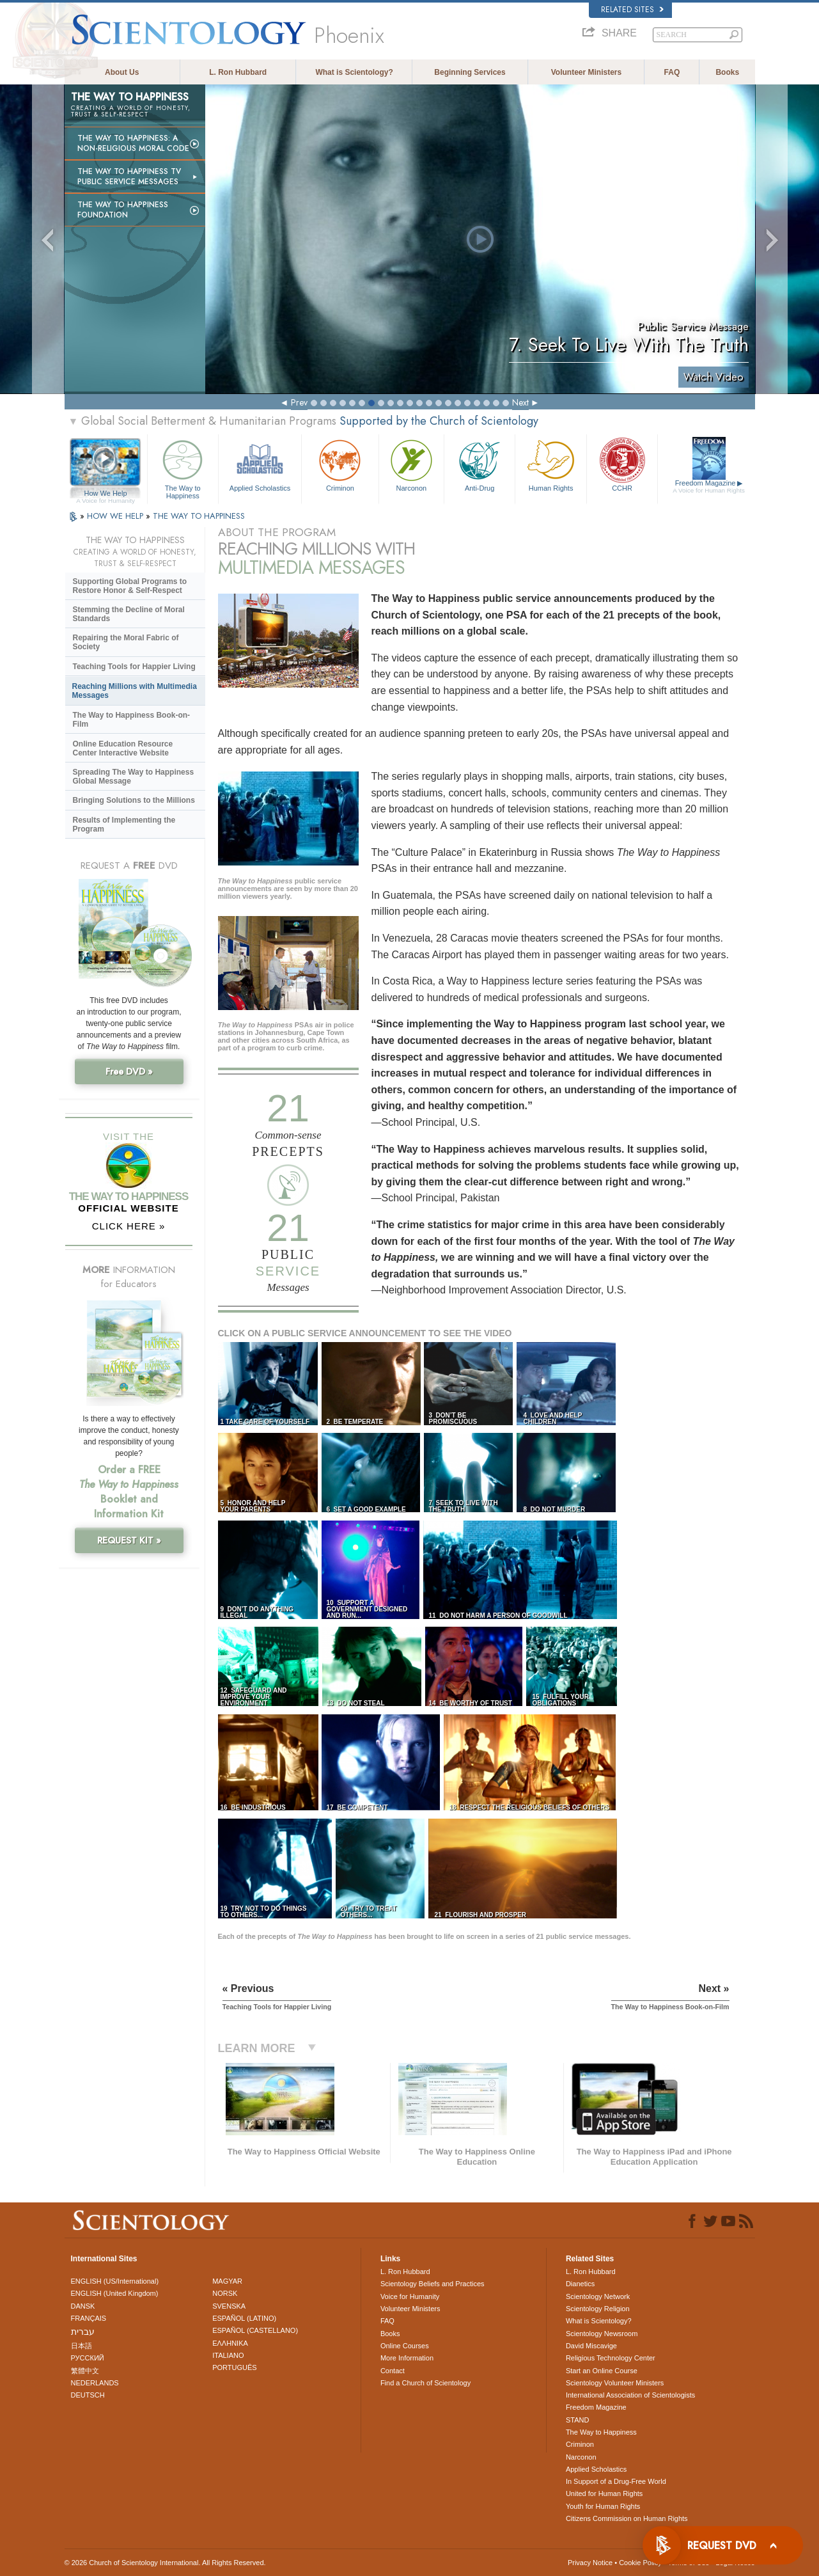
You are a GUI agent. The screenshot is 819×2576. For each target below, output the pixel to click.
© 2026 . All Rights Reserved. (165, 2562)
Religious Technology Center (610, 2358)
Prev (299, 402)
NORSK (224, 2293)
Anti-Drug (479, 464)
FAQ (672, 72)
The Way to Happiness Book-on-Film (132, 720)
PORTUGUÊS (234, 2367)
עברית (83, 2332)
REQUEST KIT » (129, 1540)
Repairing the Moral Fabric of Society (126, 642)
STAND (577, 2420)
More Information (406, 2358)
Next (520, 402)
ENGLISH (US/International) (115, 2281)
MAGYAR (227, 2281)
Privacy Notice (590, 2562)
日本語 (81, 2346)
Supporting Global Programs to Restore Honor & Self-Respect (130, 586)
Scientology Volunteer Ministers (615, 2383)
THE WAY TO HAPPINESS (199, 516)
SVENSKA (229, 2306)
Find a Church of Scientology (425, 2383)
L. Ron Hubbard (238, 72)
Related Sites (632, 9)
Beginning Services (469, 72)
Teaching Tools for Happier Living (134, 666)
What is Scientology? (354, 72)
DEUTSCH (88, 2395)
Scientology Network (598, 2296)
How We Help (106, 493)
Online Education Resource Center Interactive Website (123, 748)
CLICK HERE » (129, 1226)
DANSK (83, 2306)
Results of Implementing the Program (124, 825)
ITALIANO (228, 2355)
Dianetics (580, 2284)
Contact (392, 2371)
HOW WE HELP (116, 516)
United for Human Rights (604, 2493)
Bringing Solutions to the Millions (134, 800)
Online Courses (404, 2346)
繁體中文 (85, 2371)
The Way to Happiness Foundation (122, 210)
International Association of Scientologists (630, 2395)
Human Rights (550, 464)
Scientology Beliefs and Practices (432, 2284)
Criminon (340, 464)
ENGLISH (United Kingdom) (115, 2293)
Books (727, 72)
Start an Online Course (601, 2371)
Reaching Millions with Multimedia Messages (134, 691)
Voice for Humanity (409, 2296)
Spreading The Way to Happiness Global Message (133, 777)
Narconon (411, 464)
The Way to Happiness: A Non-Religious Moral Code (133, 143)
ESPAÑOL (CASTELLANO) (255, 2330)
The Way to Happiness (183, 467)
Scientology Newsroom (602, 2333)
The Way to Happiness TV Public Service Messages (129, 176)
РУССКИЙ (87, 2358)
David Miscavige (591, 2346)
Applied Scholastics (260, 464)
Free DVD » (129, 1071)
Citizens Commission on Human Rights (627, 2518)
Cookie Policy (640, 2562)
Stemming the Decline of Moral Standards (129, 614)
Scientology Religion (598, 2308)
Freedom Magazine (708, 486)
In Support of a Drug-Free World (616, 2481)
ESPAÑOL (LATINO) (244, 2318)
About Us (122, 72)
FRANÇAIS (89, 2318)
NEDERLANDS (95, 2383)
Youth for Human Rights (603, 2506)
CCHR (622, 464)
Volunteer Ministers (586, 72)
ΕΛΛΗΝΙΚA (230, 2343)
